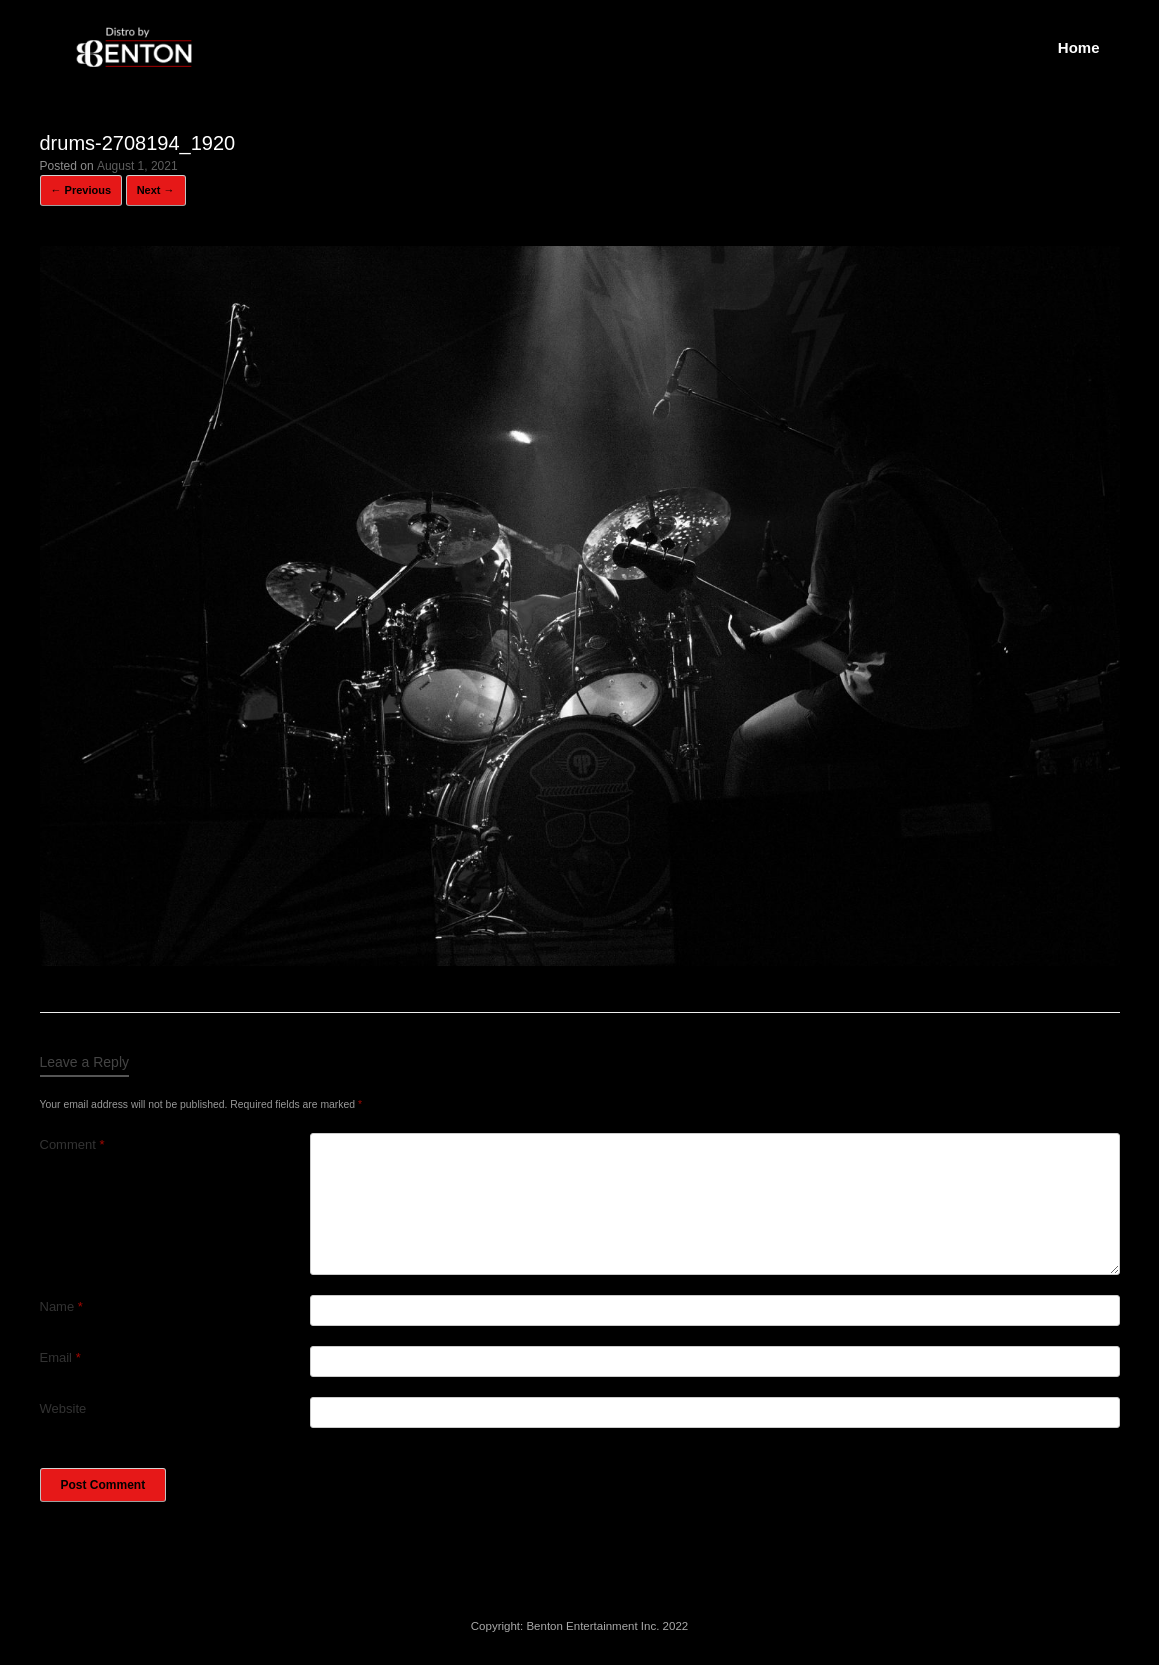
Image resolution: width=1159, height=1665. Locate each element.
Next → (156, 190)
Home (1079, 47)
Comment (72, 1144)
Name (61, 1306)
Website (63, 1408)
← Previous (81, 190)
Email (60, 1357)
